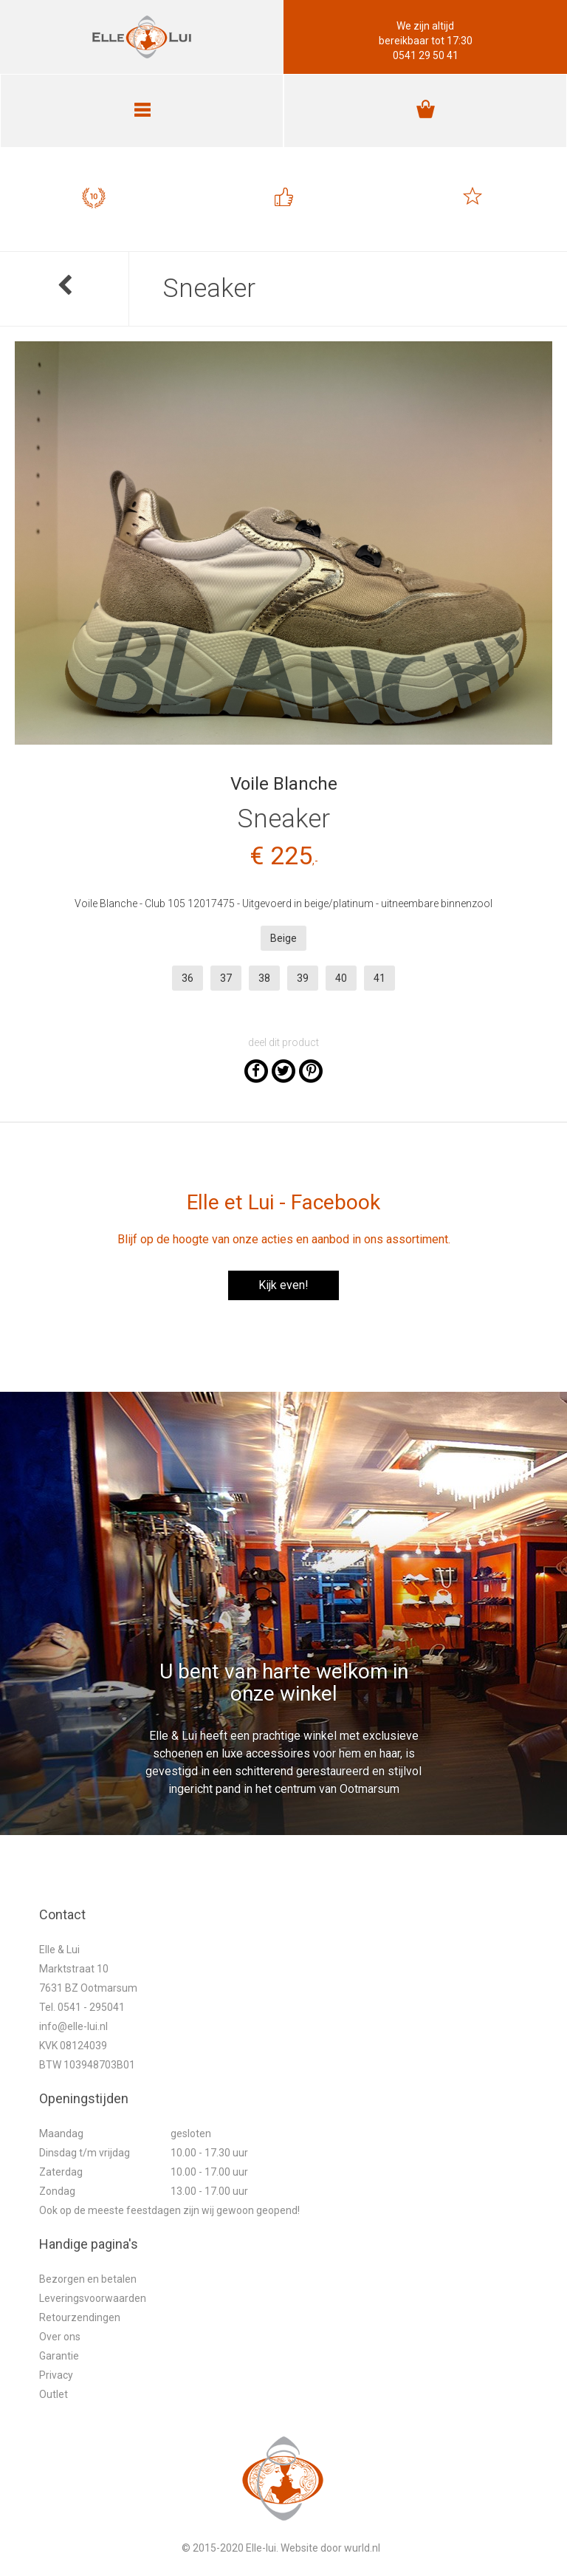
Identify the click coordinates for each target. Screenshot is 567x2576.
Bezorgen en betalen (88, 2279)
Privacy (56, 2375)
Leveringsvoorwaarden (92, 2298)
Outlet (53, 2394)
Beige (283, 938)
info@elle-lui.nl (73, 2026)
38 (264, 978)
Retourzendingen (79, 2317)
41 (379, 978)
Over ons (59, 2337)
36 (187, 978)
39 (303, 978)
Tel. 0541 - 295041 (82, 2007)
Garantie (59, 2356)
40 (341, 978)
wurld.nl (362, 2548)
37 (226, 978)
